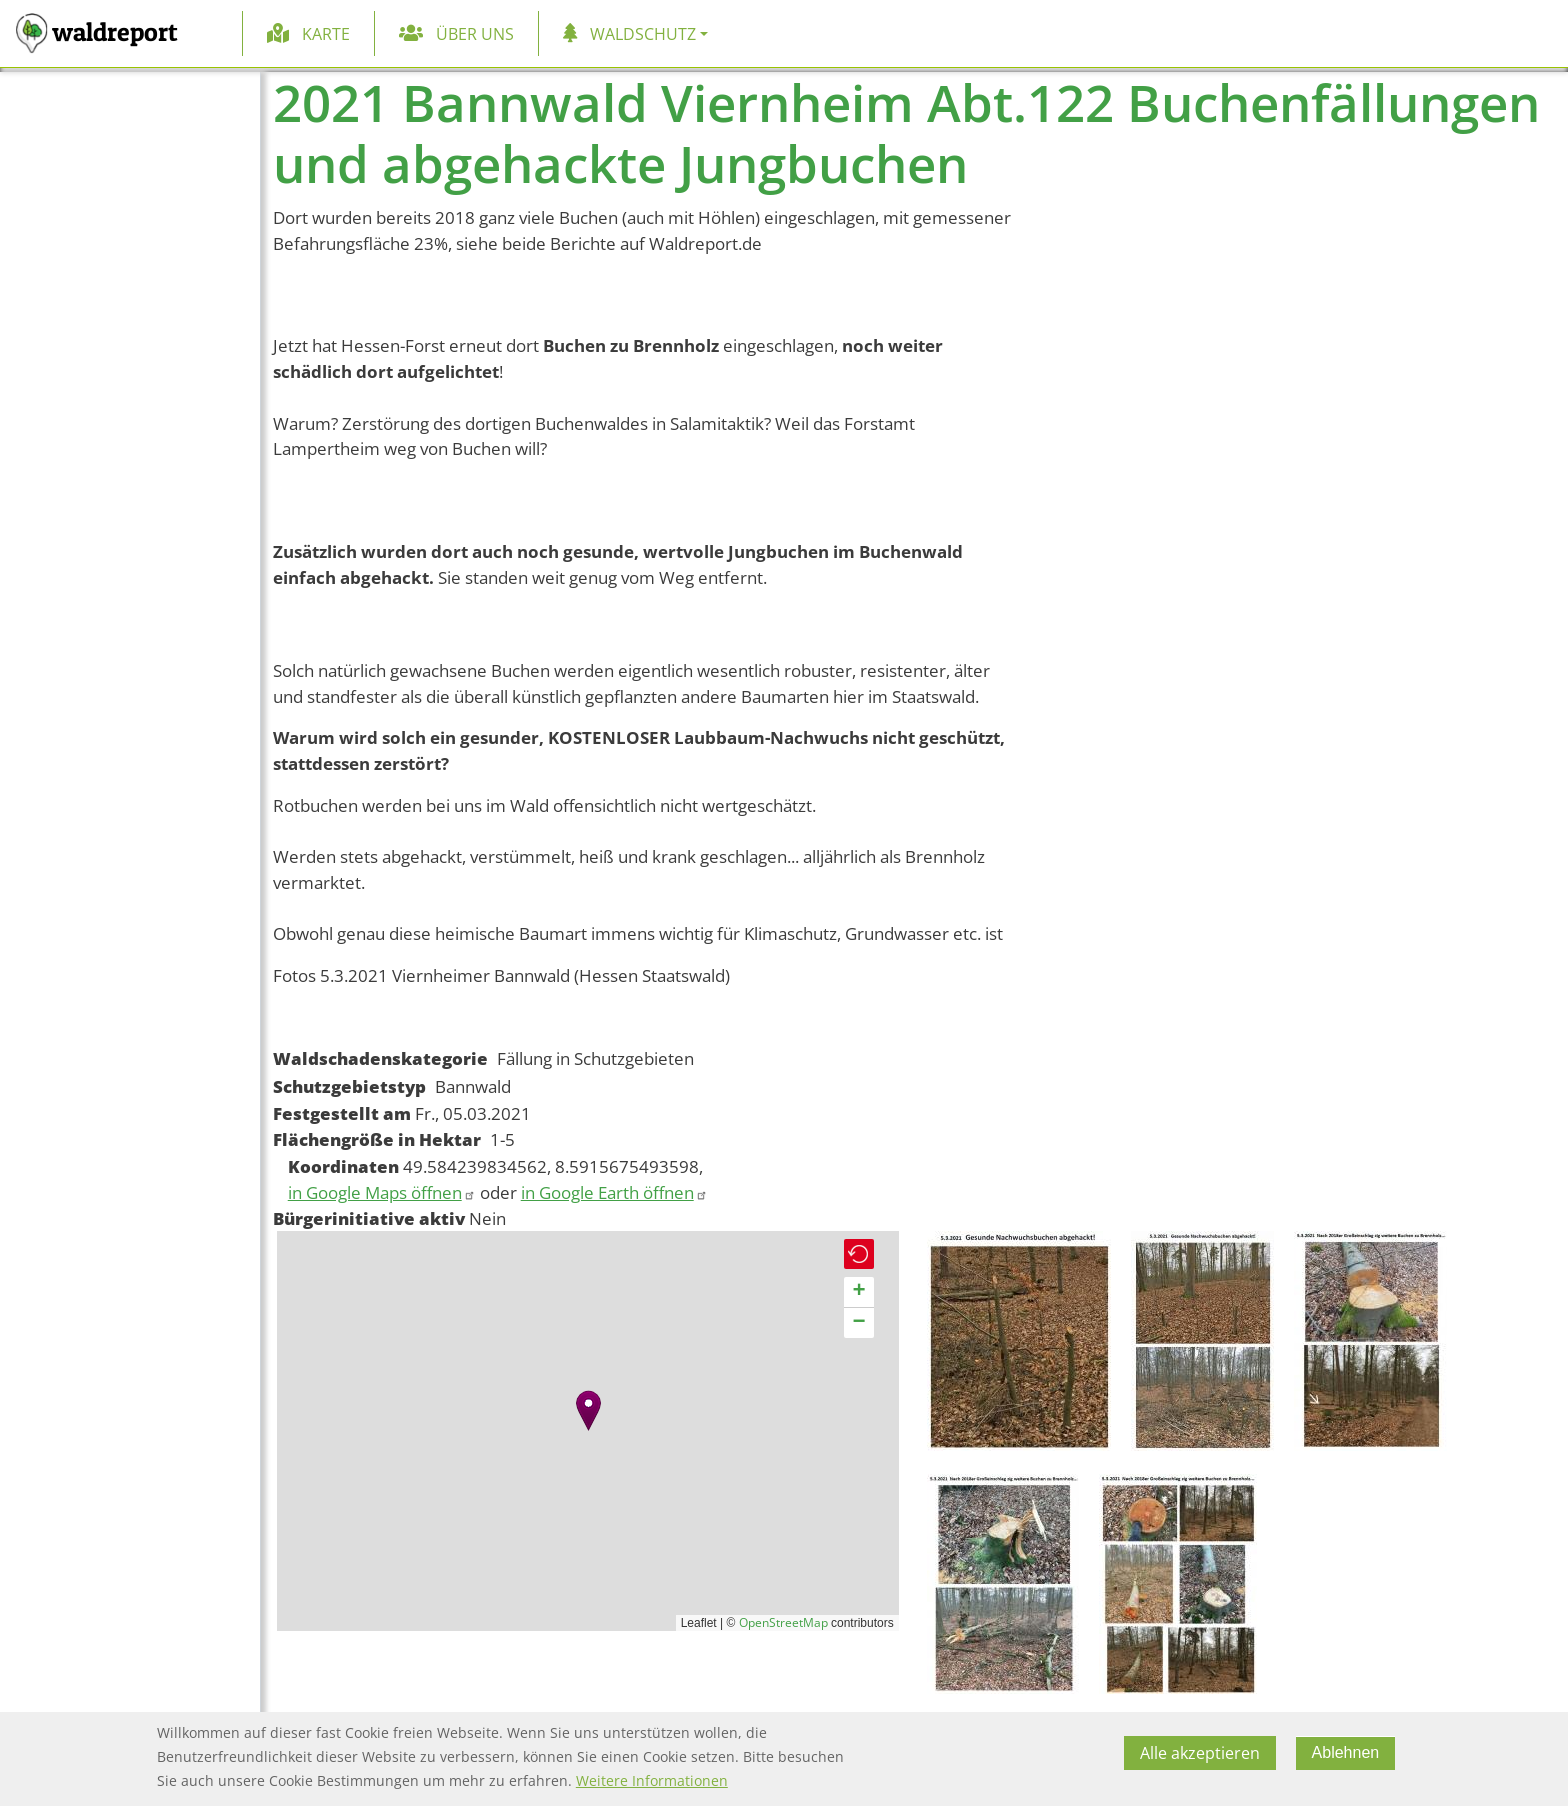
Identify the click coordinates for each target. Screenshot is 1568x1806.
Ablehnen (1346, 1752)
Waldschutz (643, 34)
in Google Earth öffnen (614, 1192)
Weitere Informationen (652, 1780)
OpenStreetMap (783, 1622)
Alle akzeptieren (1200, 1753)
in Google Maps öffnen (382, 1192)
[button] (588, 1410)
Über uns (475, 34)
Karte (326, 34)
